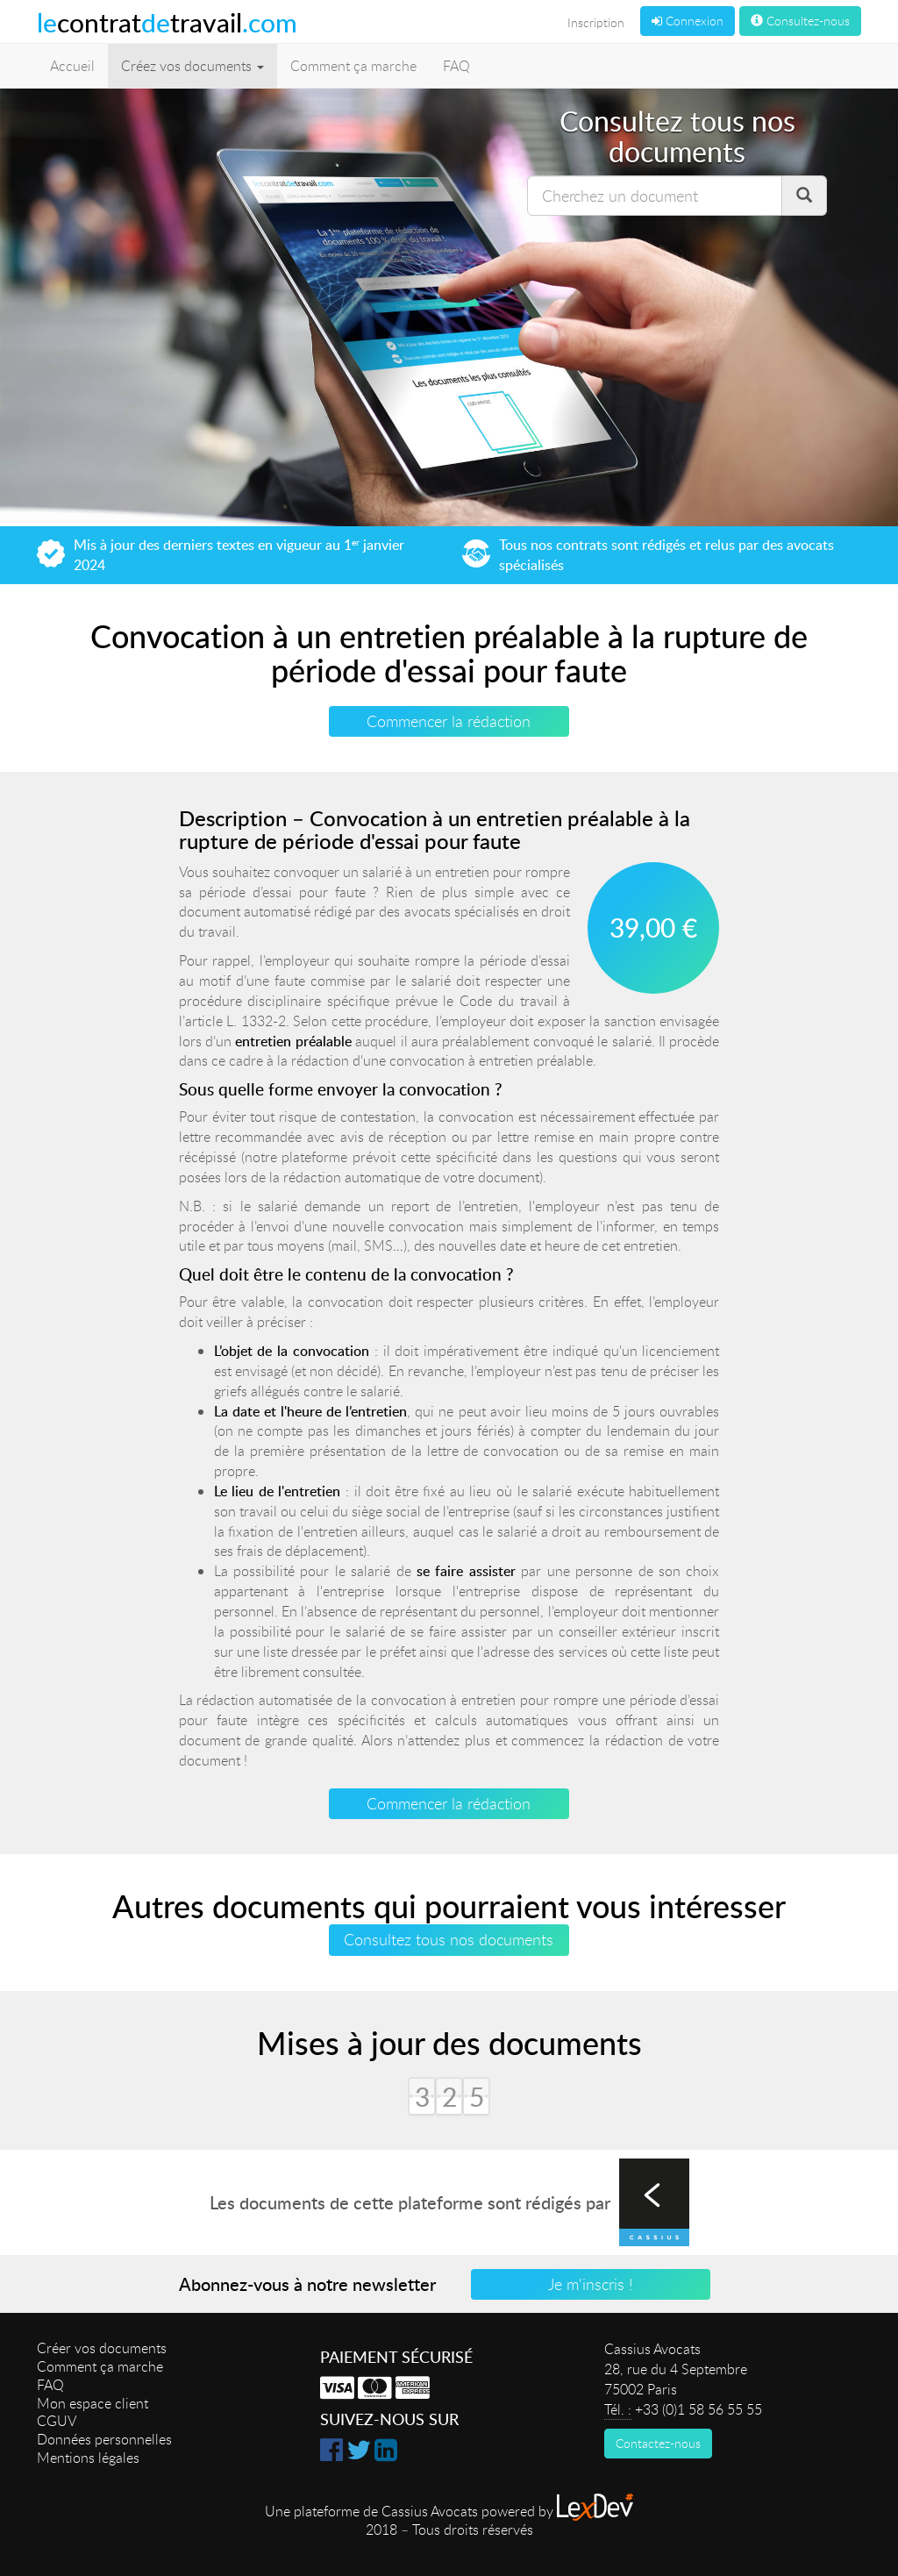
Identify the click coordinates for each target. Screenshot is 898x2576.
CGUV (56, 2420)
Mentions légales (88, 2457)
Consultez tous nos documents (448, 1939)
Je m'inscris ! (590, 2283)
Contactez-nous (658, 2443)
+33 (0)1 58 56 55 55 (698, 2409)
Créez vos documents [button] (192, 65)
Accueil (72, 65)
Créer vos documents (102, 2348)
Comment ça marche (353, 65)
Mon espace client (92, 2403)
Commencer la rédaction (449, 720)
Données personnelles (104, 2439)
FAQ (456, 65)
